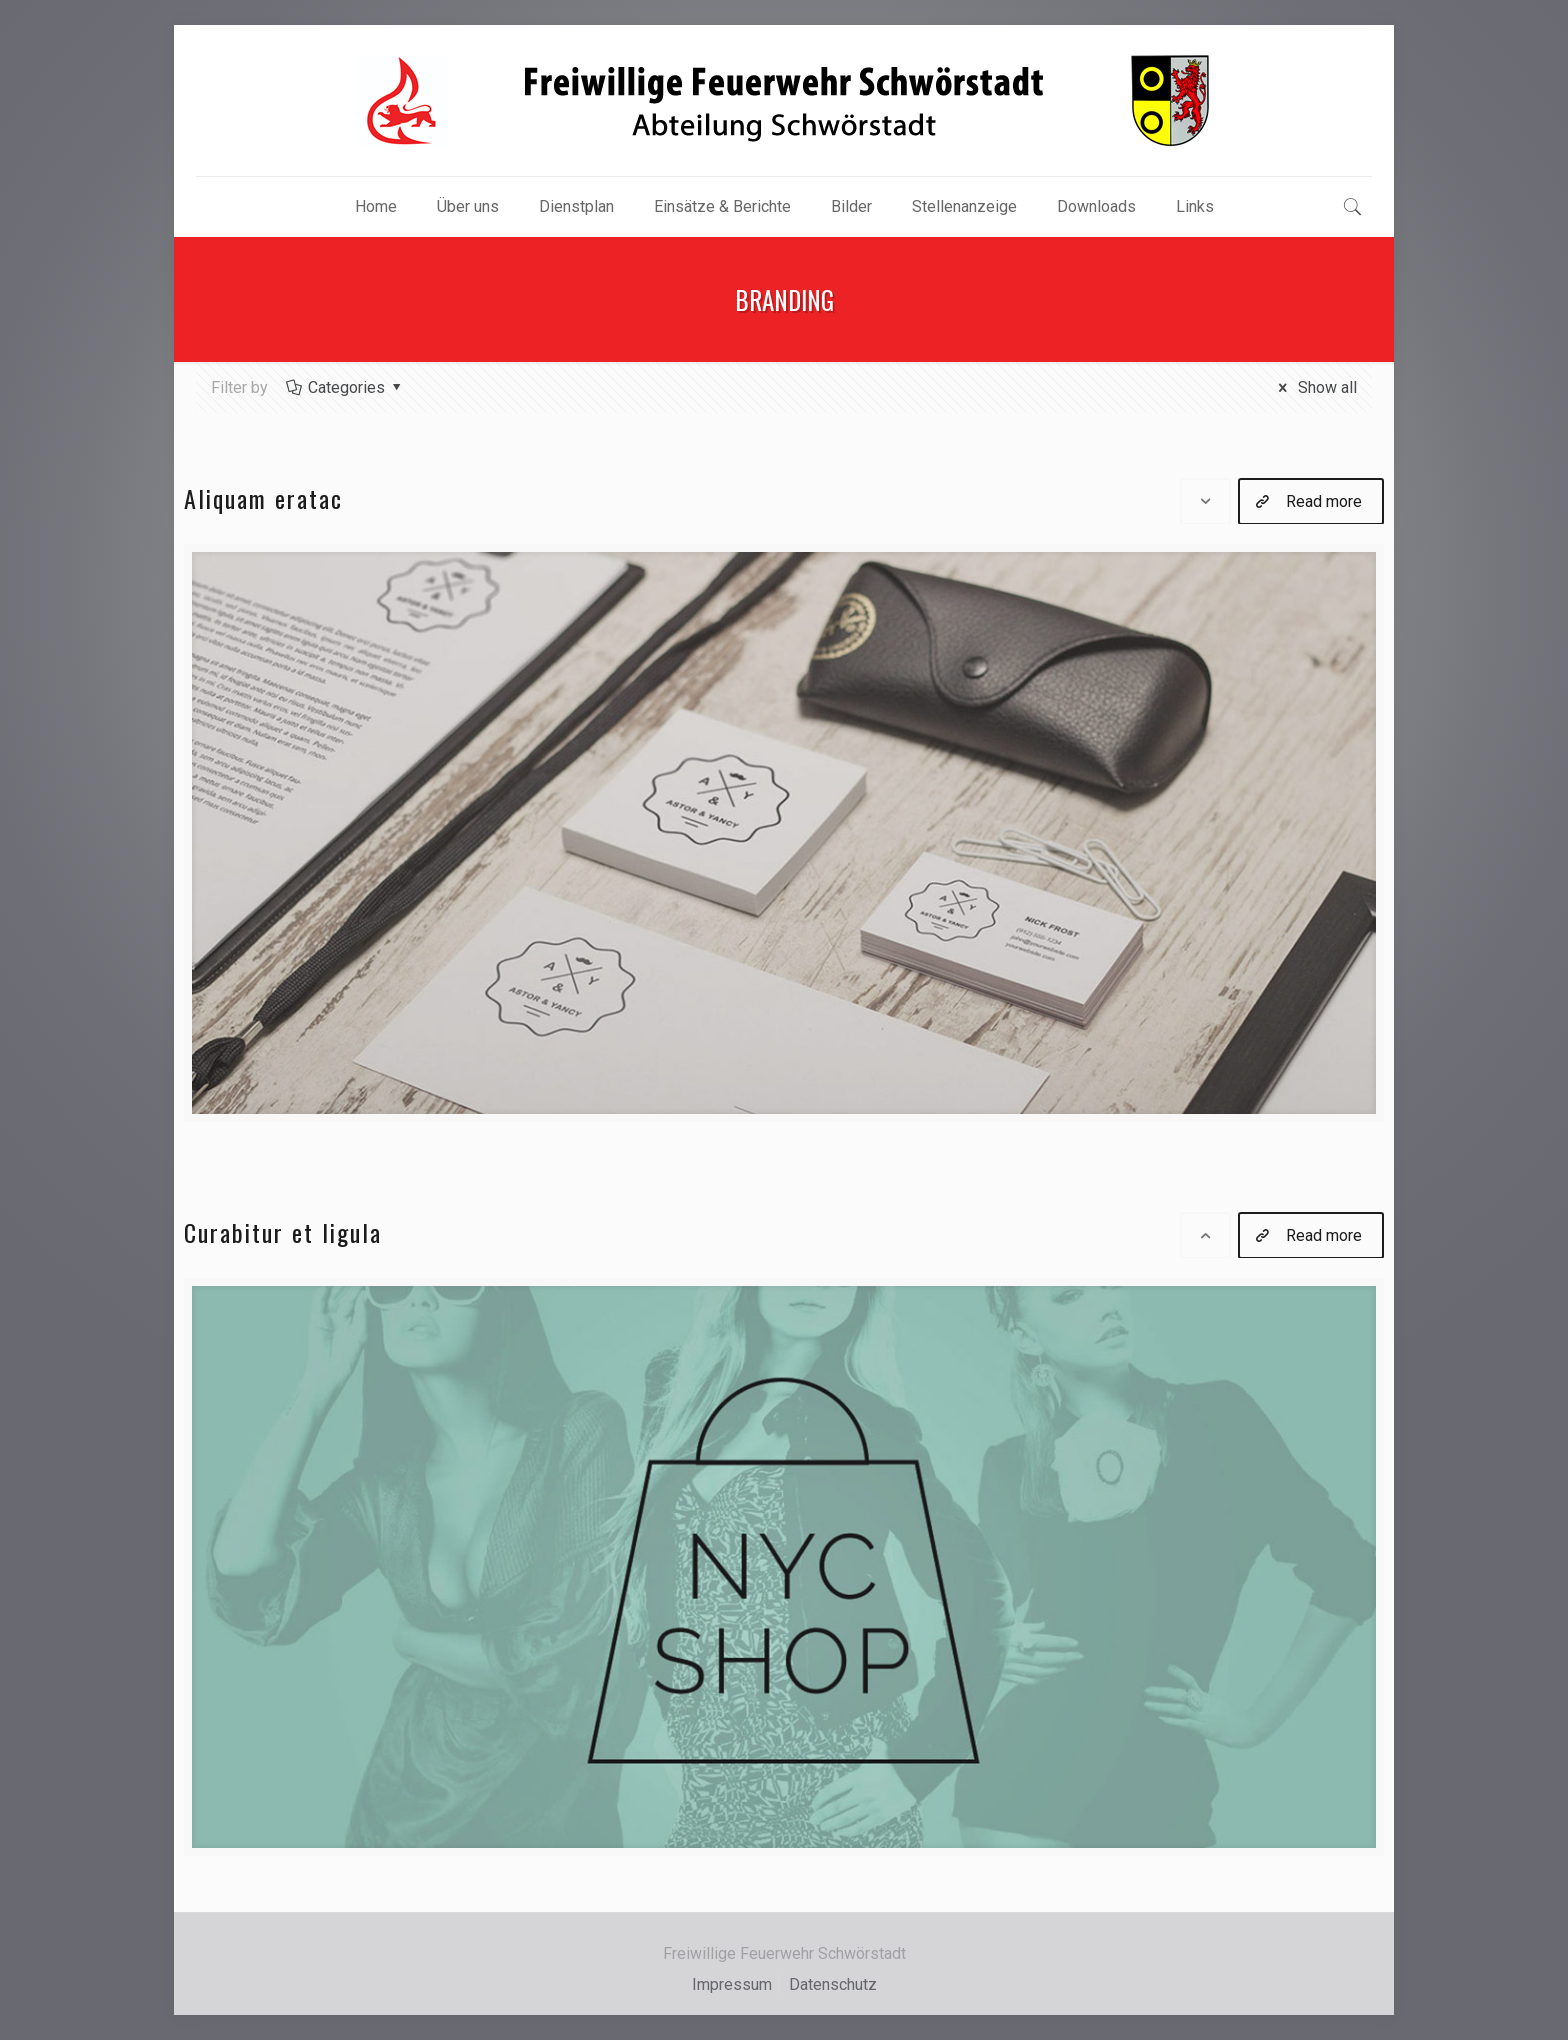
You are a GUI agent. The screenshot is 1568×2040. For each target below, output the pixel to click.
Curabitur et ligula (283, 1232)
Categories (345, 387)
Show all (1314, 387)
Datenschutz (833, 1984)
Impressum (732, 1984)
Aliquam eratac (263, 498)
